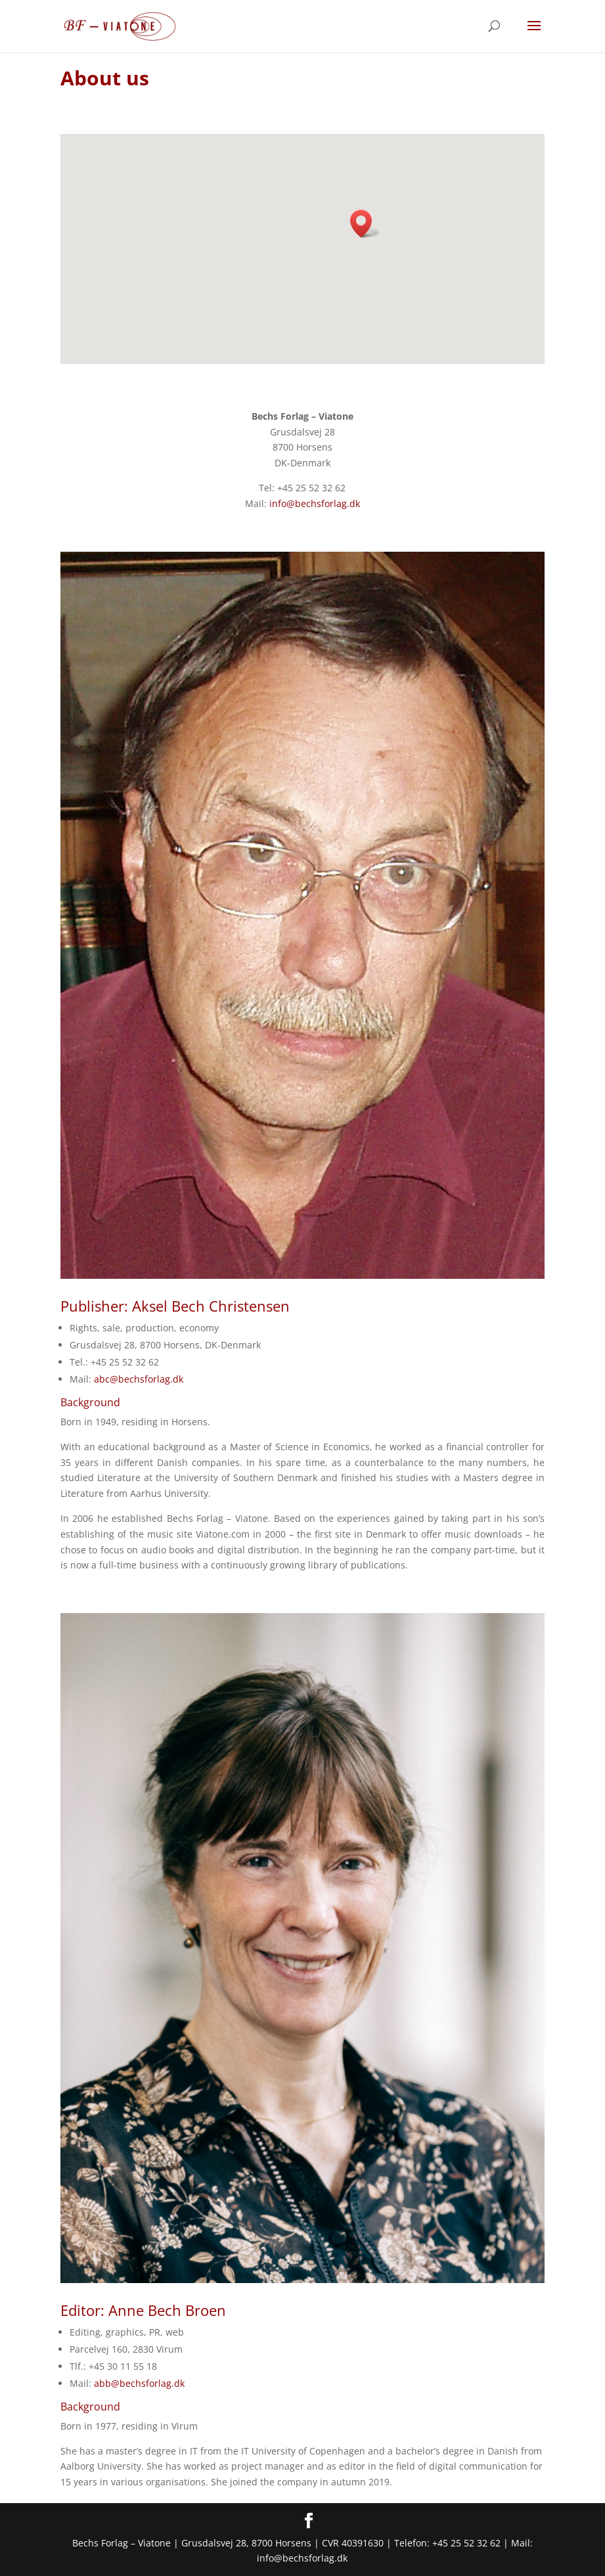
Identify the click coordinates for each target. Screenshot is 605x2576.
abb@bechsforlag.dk (139, 2383)
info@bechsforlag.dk (314, 503)
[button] (365, 224)
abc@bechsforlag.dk (138, 1379)
